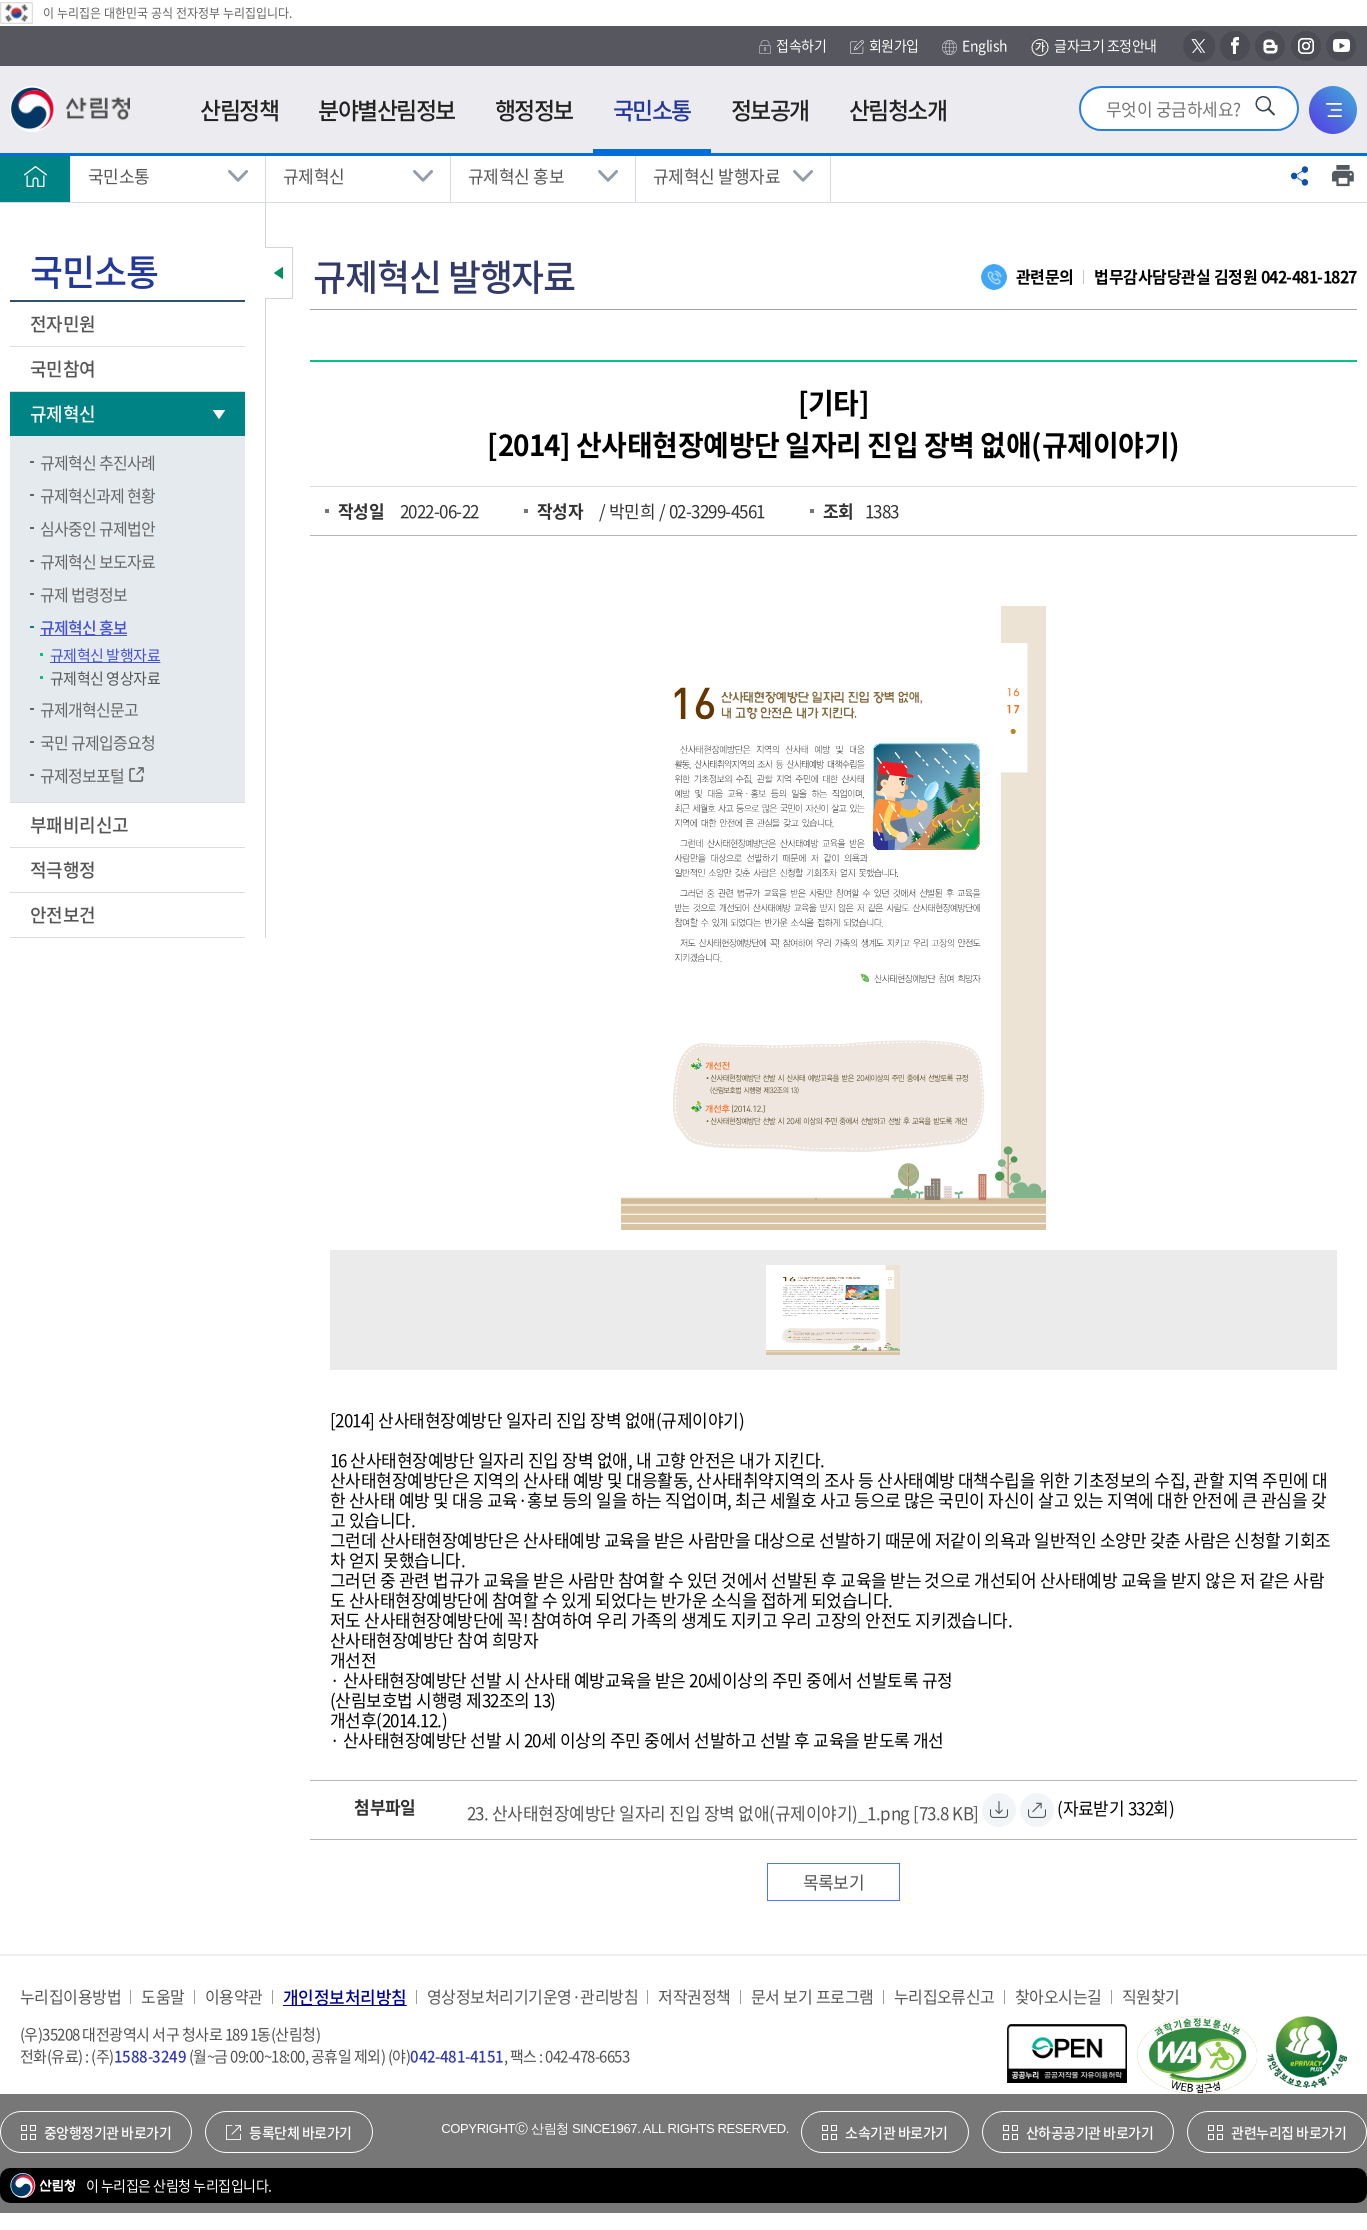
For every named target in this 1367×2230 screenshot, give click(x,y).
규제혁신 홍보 (516, 175)
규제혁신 (314, 175)
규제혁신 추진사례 (97, 462)
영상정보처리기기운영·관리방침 (532, 1996)
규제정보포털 (82, 775)
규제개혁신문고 (89, 709)
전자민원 (64, 323)
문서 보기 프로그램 (812, 1996)
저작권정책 (694, 1996)
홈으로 (35, 176)
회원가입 (884, 45)
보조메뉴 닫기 (279, 273)
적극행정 (64, 869)
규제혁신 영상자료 (105, 678)
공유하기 (1300, 176)
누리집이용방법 (70, 1996)
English (974, 46)
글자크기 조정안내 (1093, 46)
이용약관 (234, 1996)
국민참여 (64, 368)
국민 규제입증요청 (97, 742)
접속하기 (792, 45)
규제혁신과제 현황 (97, 495)
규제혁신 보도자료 (97, 561)
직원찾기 (1151, 1996)
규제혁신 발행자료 (716, 175)
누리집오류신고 (944, 1996)
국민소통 (119, 175)
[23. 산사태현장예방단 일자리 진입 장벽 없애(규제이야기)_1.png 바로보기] (1037, 1810)
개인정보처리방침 (345, 1996)
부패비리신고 (81, 824)
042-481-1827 (1309, 276)
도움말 (162, 1996)
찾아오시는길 (1058, 1996)
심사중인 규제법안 (97, 528)
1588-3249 (150, 2056)
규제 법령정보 (83, 594)
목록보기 (834, 1881)
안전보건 (64, 914)
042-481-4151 (457, 2056)
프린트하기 (1343, 176)
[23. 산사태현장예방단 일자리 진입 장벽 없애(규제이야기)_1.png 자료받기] (723, 1810)
